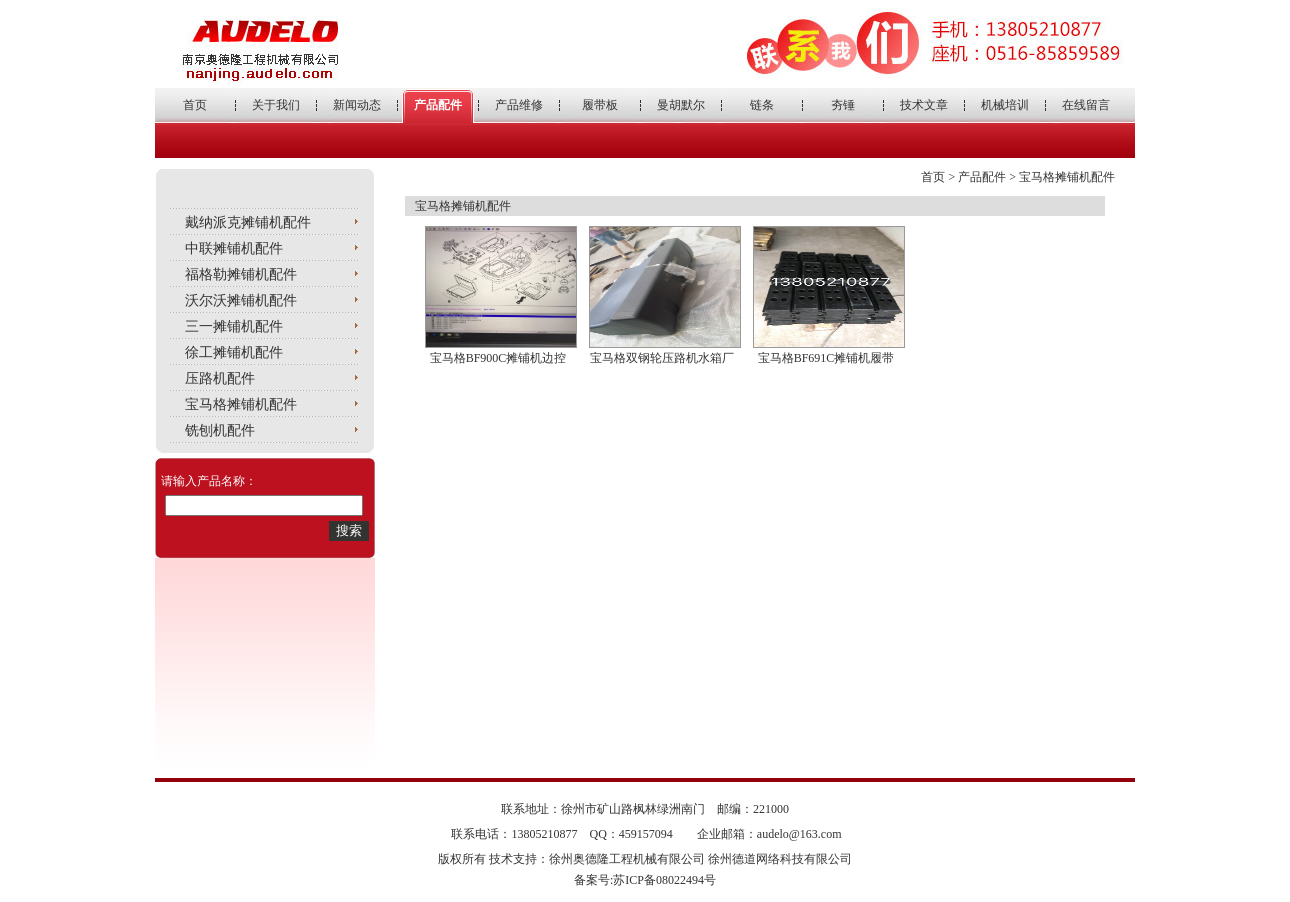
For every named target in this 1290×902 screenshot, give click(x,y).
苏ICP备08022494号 (664, 880)
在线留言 (1086, 105)
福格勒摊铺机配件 (241, 274)
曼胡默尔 (681, 105)
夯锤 (843, 105)
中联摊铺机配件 (234, 248)
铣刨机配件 (220, 430)
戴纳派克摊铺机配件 (248, 222)
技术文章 (924, 105)
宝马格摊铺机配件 (241, 404)
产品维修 (519, 105)
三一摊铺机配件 (234, 326)
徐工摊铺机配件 (234, 352)
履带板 (600, 105)
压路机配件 (220, 378)
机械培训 (1005, 105)
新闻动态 (357, 105)
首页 (195, 105)
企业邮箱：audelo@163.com (769, 834)
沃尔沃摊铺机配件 (241, 300)
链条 (762, 105)
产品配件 (438, 105)
